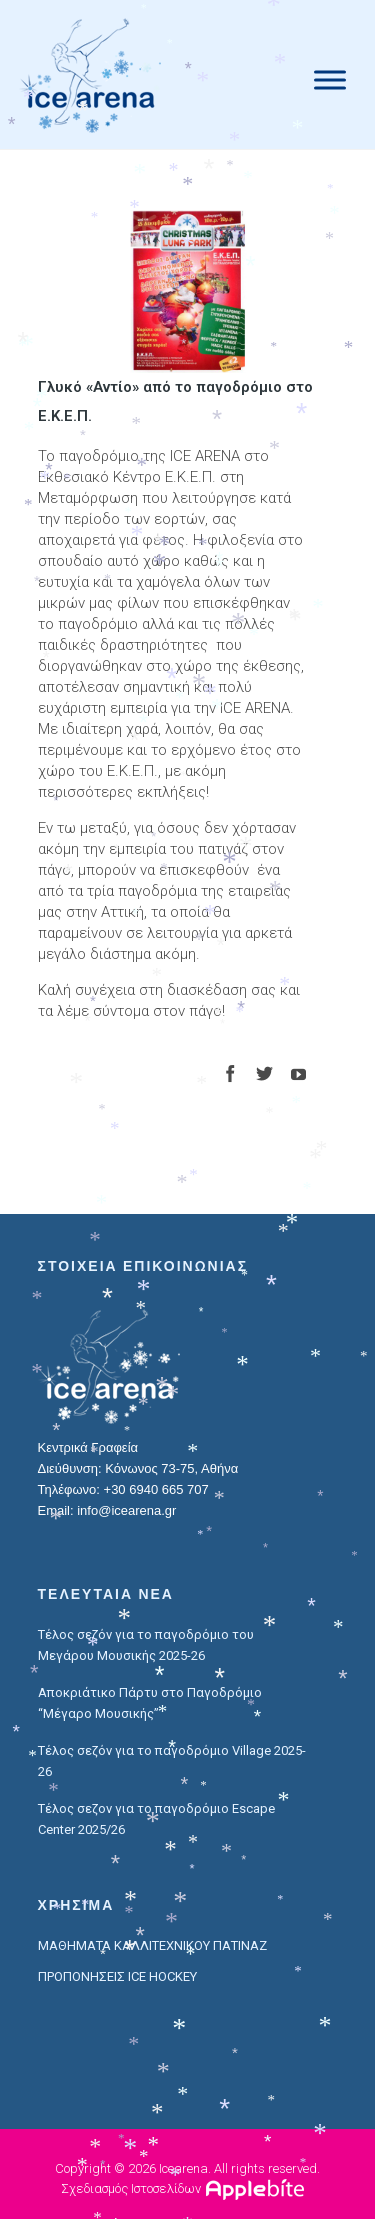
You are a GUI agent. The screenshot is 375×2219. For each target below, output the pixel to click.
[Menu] (330, 79)
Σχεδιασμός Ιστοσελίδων (131, 2188)
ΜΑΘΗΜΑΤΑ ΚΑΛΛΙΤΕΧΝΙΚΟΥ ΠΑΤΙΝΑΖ (152, 1945)
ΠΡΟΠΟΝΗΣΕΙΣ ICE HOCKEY (117, 1976)
